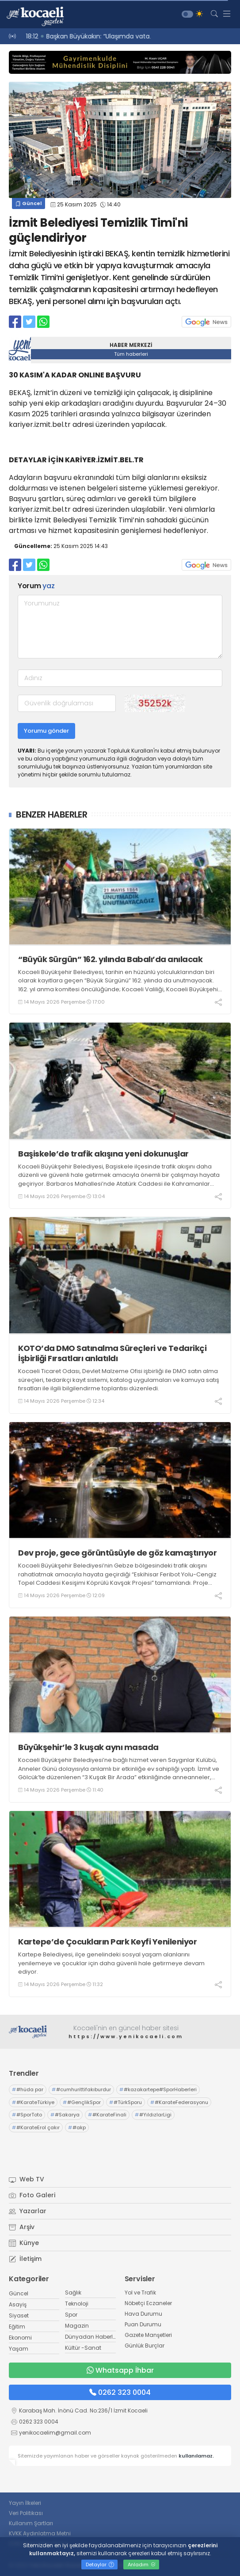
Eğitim (17, 2326)
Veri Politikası (26, 2513)
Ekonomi (20, 2337)
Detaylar (100, 2564)
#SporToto (27, 2114)
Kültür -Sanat (83, 2348)
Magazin (77, 2325)
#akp (77, 2127)
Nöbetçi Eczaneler (148, 2303)
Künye (24, 2242)
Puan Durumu (143, 2324)
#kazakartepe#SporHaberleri (158, 2089)
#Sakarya (65, 2114)
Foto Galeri (32, 2195)
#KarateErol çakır (36, 2127)
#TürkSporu (125, 2102)
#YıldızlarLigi (153, 2114)
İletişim (25, 2258)
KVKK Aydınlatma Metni (40, 2533)
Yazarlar (27, 2211)
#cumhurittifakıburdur (81, 2089)
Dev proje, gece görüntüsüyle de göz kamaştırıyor (117, 1553)
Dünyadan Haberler (91, 2336)
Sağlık (73, 2292)
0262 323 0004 (120, 2392)
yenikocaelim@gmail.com (55, 2432)
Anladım (142, 2564)
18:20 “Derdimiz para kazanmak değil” (80, 36)
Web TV (26, 2179)
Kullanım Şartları (31, 2523)
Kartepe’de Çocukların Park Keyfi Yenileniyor (107, 1942)
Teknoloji (76, 2303)
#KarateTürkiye (33, 2102)
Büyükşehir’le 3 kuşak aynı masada (90, 1747)
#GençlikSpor (82, 2102)
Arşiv (21, 2226)
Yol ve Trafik (140, 2292)
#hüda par (27, 2089)
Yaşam (18, 2348)
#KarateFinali (107, 2114)
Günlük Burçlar (144, 2345)
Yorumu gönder (46, 731)
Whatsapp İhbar (120, 2370)
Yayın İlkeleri (25, 2503)
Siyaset (19, 2315)
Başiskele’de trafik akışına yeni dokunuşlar (103, 1154)
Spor (71, 2314)
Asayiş (18, 2304)
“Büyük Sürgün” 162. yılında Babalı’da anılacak (110, 959)
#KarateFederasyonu (179, 2102)
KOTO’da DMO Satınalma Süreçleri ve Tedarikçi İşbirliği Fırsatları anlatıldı (112, 1353)
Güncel (28, 203)
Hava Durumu (143, 2313)
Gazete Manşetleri (148, 2335)
